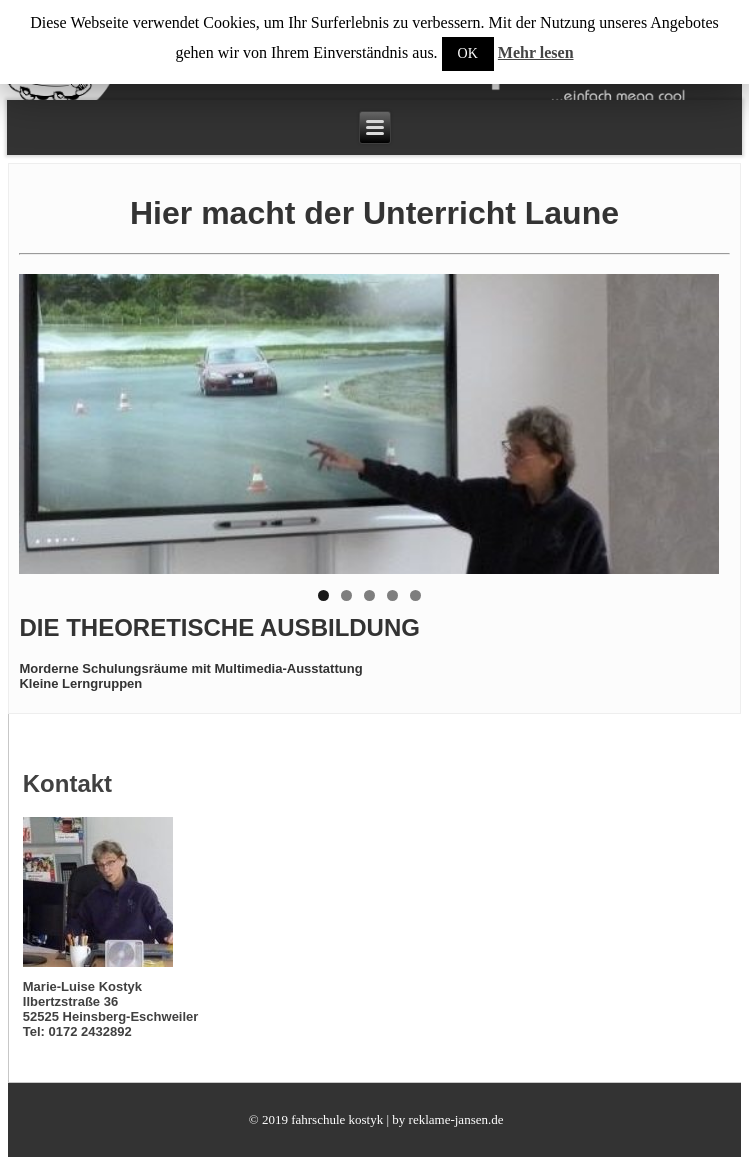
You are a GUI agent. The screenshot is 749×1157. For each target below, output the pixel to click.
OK (468, 53)
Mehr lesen (536, 52)
